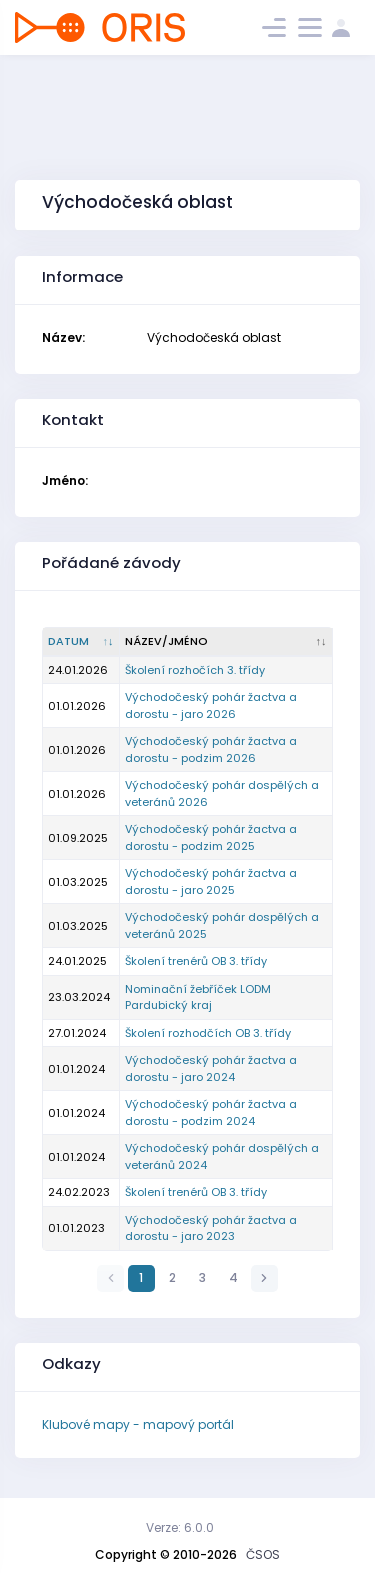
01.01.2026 (77, 706)
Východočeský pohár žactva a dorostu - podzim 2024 (211, 1112)
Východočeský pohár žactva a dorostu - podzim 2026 (211, 749)
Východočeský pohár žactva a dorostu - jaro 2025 (211, 881)
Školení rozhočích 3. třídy (195, 670)
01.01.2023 (76, 1228)
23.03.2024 (79, 997)
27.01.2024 (77, 1033)
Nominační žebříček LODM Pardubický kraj (198, 997)
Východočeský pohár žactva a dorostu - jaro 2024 (211, 1068)
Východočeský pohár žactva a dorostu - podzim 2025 (211, 837)
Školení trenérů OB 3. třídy (196, 961)
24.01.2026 (78, 670)
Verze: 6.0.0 (180, 1527)
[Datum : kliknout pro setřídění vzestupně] (81, 642)
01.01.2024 (76, 1069)
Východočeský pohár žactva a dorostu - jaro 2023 (211, 1228)
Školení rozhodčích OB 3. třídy (208, 1033)
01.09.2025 (78, 838)
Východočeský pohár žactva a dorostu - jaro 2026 (211, 705)
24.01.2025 (77, 961)
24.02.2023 (79, 1192)
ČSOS (263, 1554)
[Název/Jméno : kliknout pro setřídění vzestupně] (226, 642)
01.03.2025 (78, 882)
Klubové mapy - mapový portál (138, 1424)
